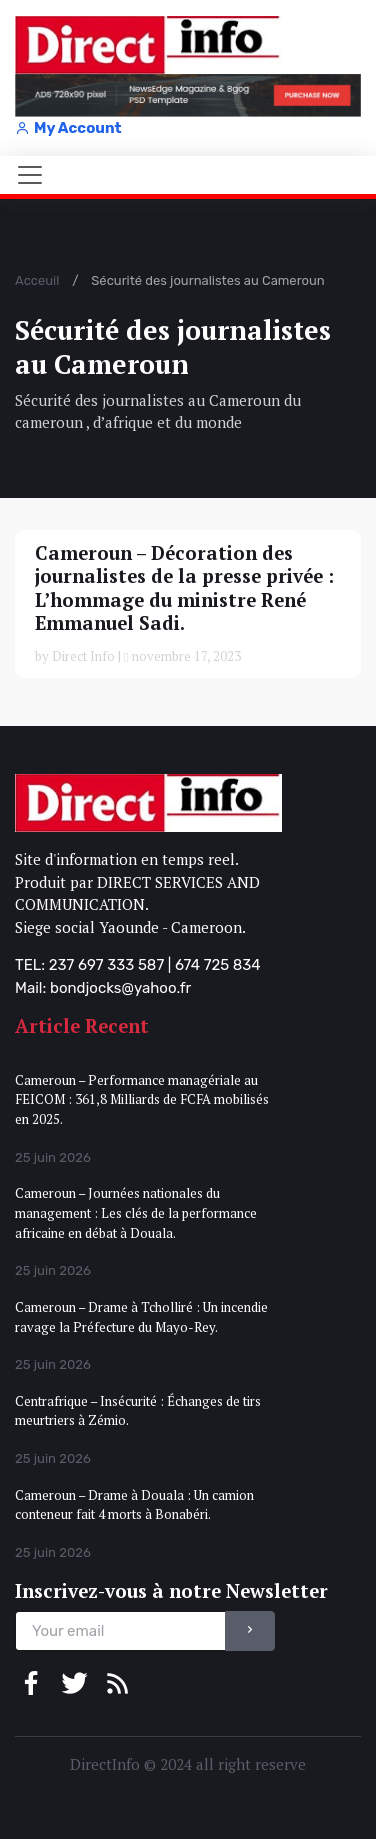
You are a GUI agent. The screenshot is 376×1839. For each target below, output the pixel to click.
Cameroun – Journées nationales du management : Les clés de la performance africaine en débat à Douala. (136, 1212)
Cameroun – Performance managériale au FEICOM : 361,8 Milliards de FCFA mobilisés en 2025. (142, 1099)
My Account (68, 128)
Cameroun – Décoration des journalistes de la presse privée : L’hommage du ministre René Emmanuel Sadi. (184, 588)
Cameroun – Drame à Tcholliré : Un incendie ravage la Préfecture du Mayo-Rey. (141, 1317)
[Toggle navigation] (30, 175)
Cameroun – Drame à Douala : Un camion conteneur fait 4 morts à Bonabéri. (134, 1505)
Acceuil (37, 280)
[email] (120, 1631)
